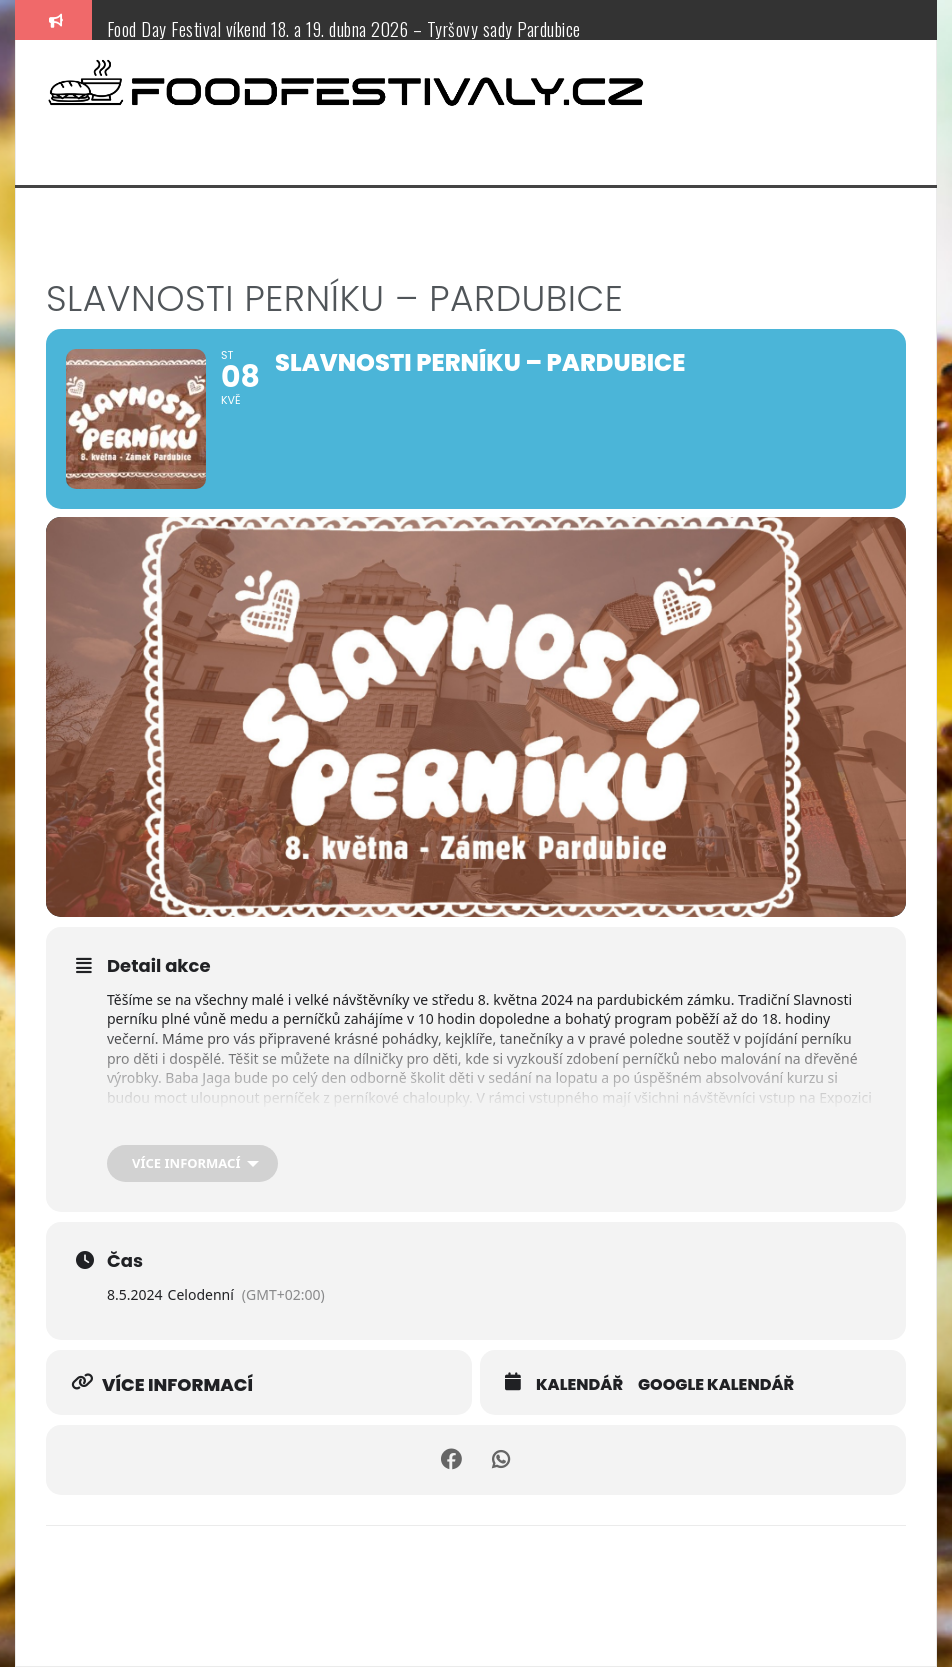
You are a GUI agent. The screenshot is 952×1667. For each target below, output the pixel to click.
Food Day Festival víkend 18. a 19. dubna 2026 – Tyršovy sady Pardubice (344, 29)
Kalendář (579, 1385)
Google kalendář (716, 1385)
